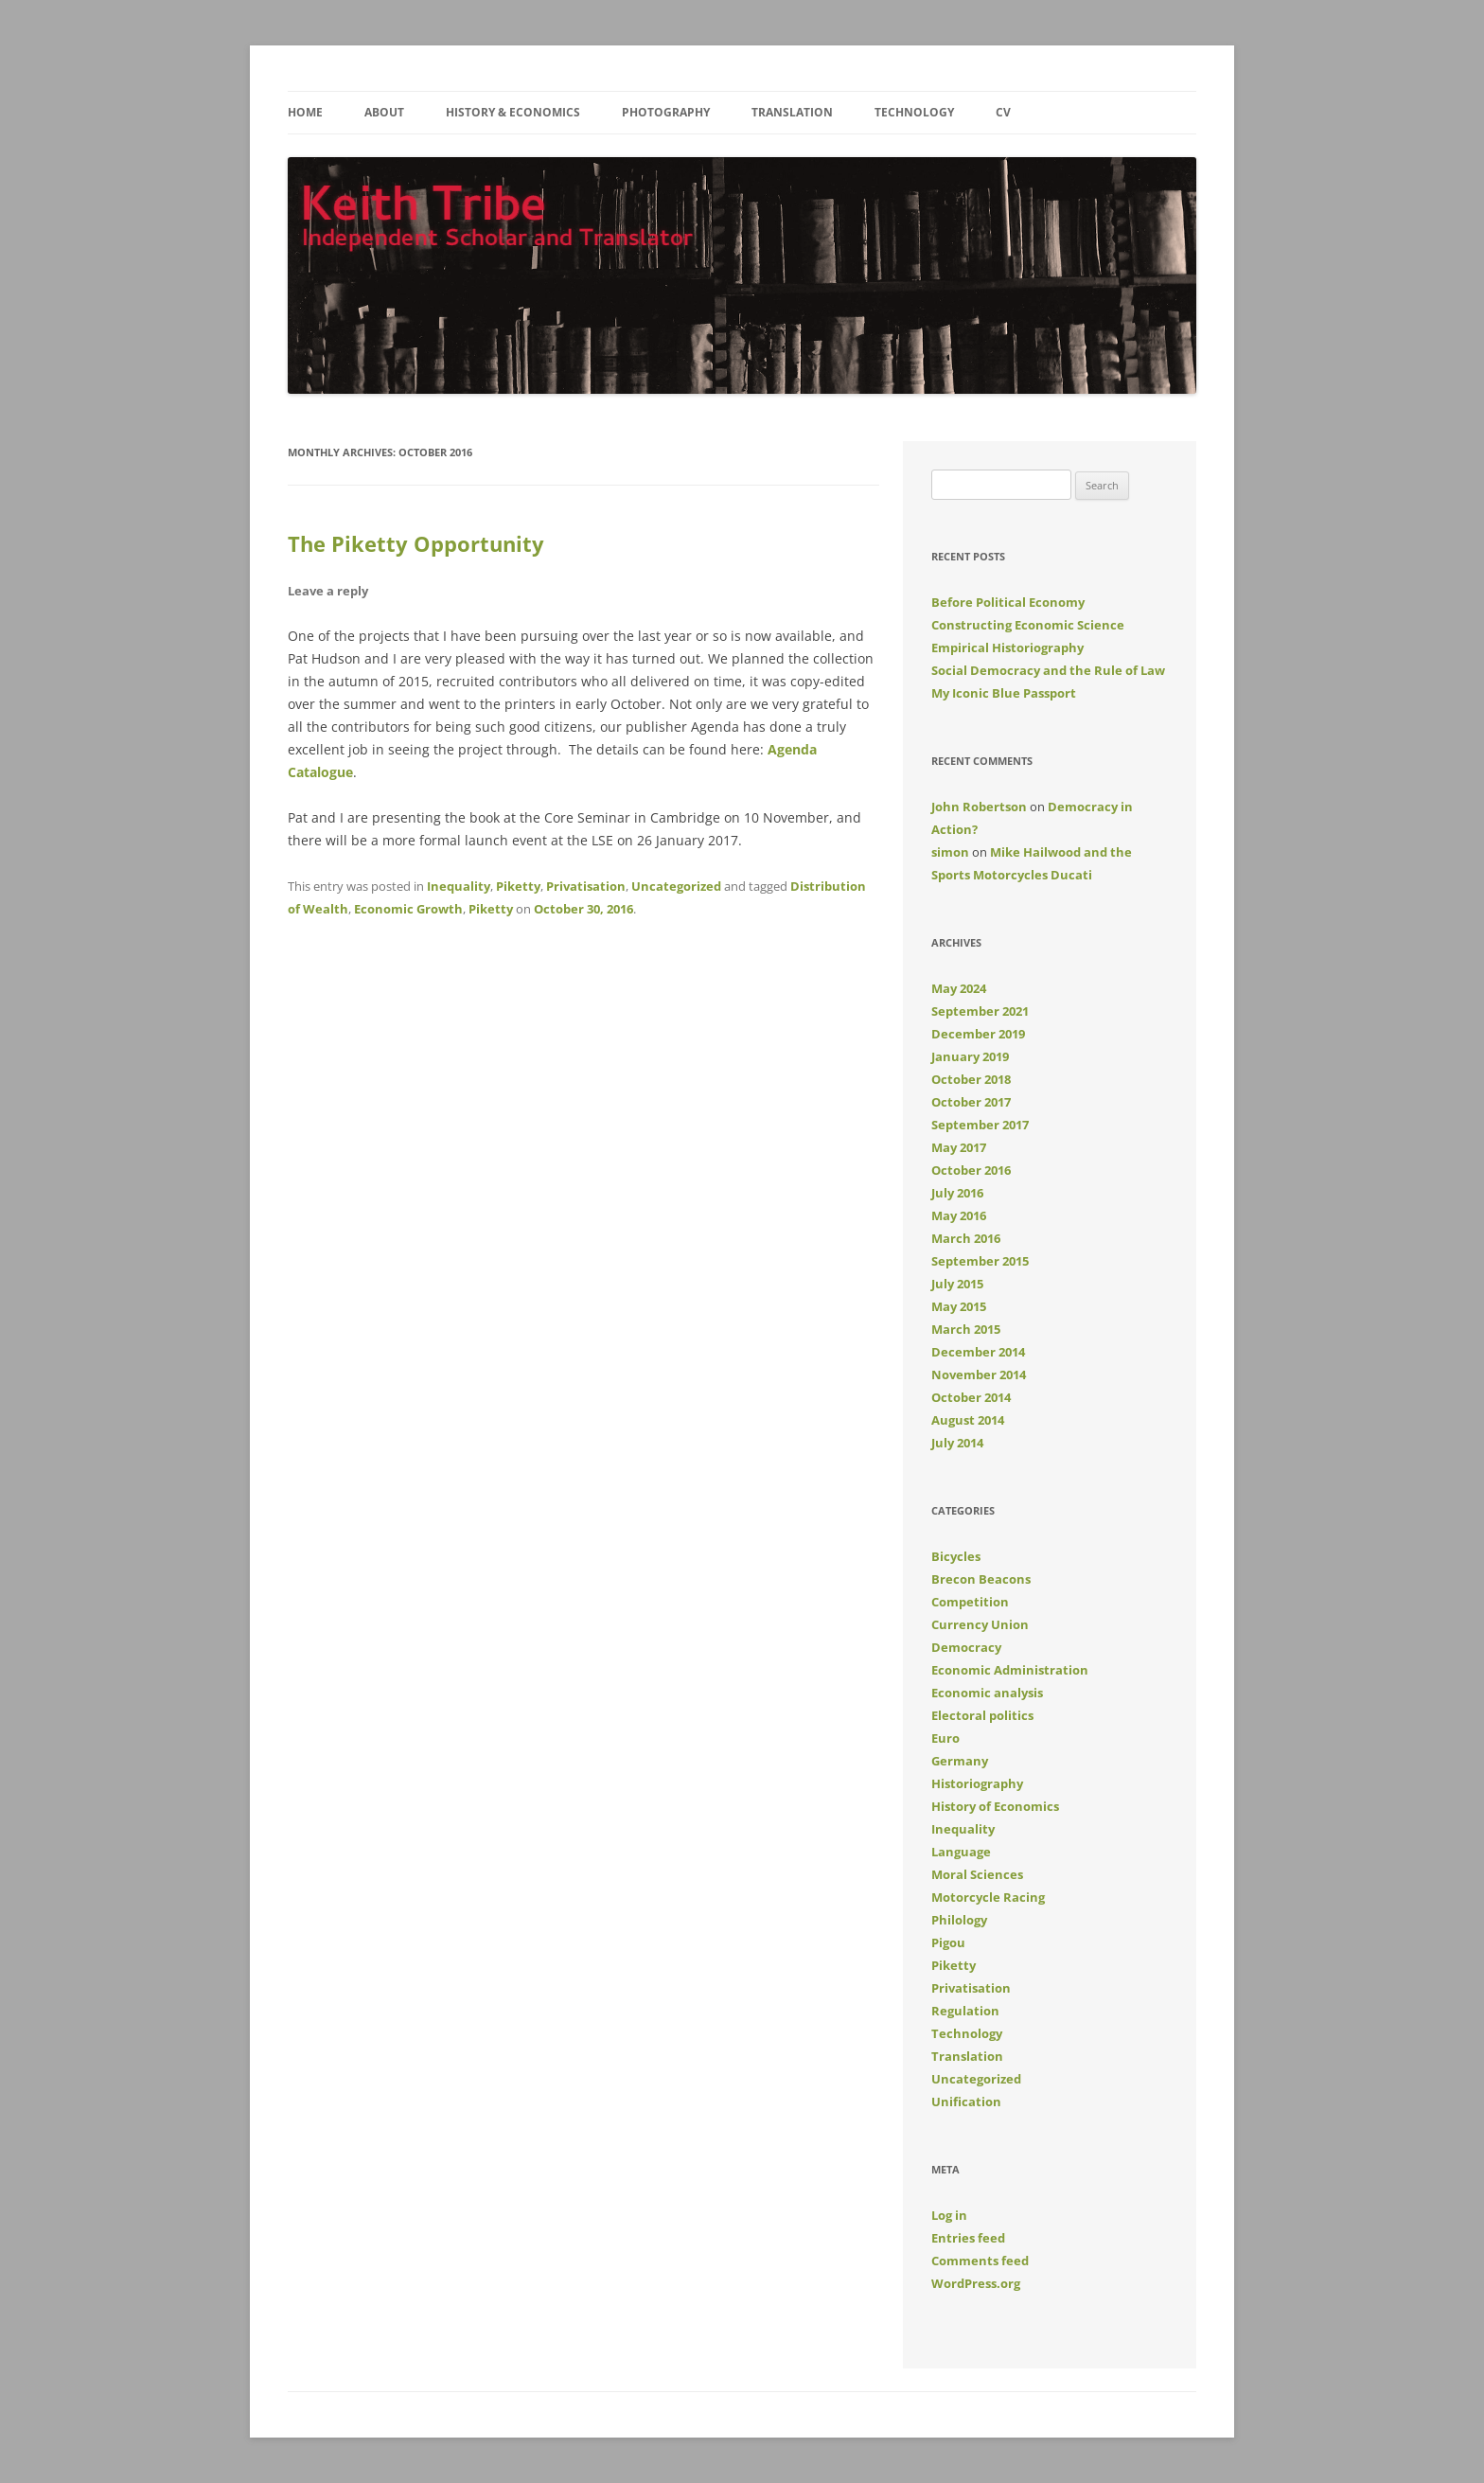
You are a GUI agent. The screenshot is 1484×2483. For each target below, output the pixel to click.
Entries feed (968, 2237)
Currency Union (980, 1624)
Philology (959, 1919)
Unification (966, 2101)
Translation (792, 112)
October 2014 (971, 1397)
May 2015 (958, 1306)
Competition (970, 1601)
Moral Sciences (977, 1874)
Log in (949, 2215)
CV (1003, 112)
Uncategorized (676, 886)
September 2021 (980, 1011)
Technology (914, 112)
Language (961, 1851)
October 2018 (971, 1079)
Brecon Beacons (981, 1578)
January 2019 (970, 1056)
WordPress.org (975, 2283)
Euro (945, 1738)
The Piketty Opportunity (416, 543)
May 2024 (958, 988)
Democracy (966, 1647)
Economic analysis (987, 1692)
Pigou (948, 1942)
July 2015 (957, 1283)
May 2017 (958, 1147)
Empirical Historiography (1007, 647)
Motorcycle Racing (988, 1897)
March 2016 (965, 1238)
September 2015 (980, 1260)
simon (950, 851)
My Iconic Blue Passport (1003, 692)
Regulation (965, 2010)
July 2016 (957, 1192)
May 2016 (958, 1215)
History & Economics (513, 112)
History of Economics (995, 1806)
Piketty (518, 886)
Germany (959, 1760)
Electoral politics (982, 1715)
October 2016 (971, 1170)
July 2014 (957, 1442)
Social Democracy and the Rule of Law (1048, 670)
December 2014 (978, 1351)
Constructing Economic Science (1027, 624)
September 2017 (980, 1124)
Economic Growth (408, 908)
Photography (666, 112)
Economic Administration (1009, 1669)
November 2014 (978, 1374)
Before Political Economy (1008, 602)
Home (305, 112)
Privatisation (586, 886)
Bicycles (955, 1556)
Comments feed (980, 2260)
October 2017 (971, 1101)
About (384, 112)
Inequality (458, 886)
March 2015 (965, 1329)
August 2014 (967, 1419)
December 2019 (978, 1033)
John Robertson (979, 806)
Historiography (977, 1783)
